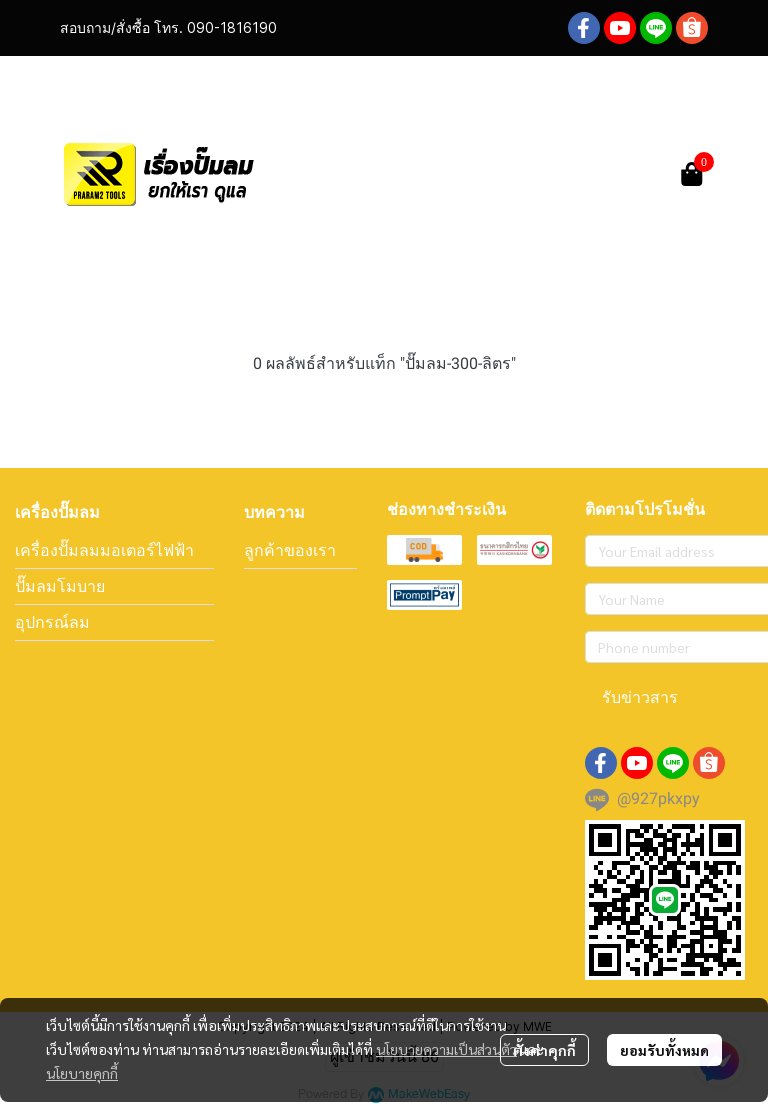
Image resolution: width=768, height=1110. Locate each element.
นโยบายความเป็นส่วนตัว (446, 1049)
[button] (536, 174)
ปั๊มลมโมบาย (60, 586)
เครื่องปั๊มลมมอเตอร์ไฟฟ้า (104, 550)
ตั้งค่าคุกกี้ (544, 1050)
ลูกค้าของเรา (290, 550)
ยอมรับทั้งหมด (664, 1050)
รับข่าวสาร (640, 697)
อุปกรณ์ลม (52, 622)
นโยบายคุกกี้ (82, 1073)
